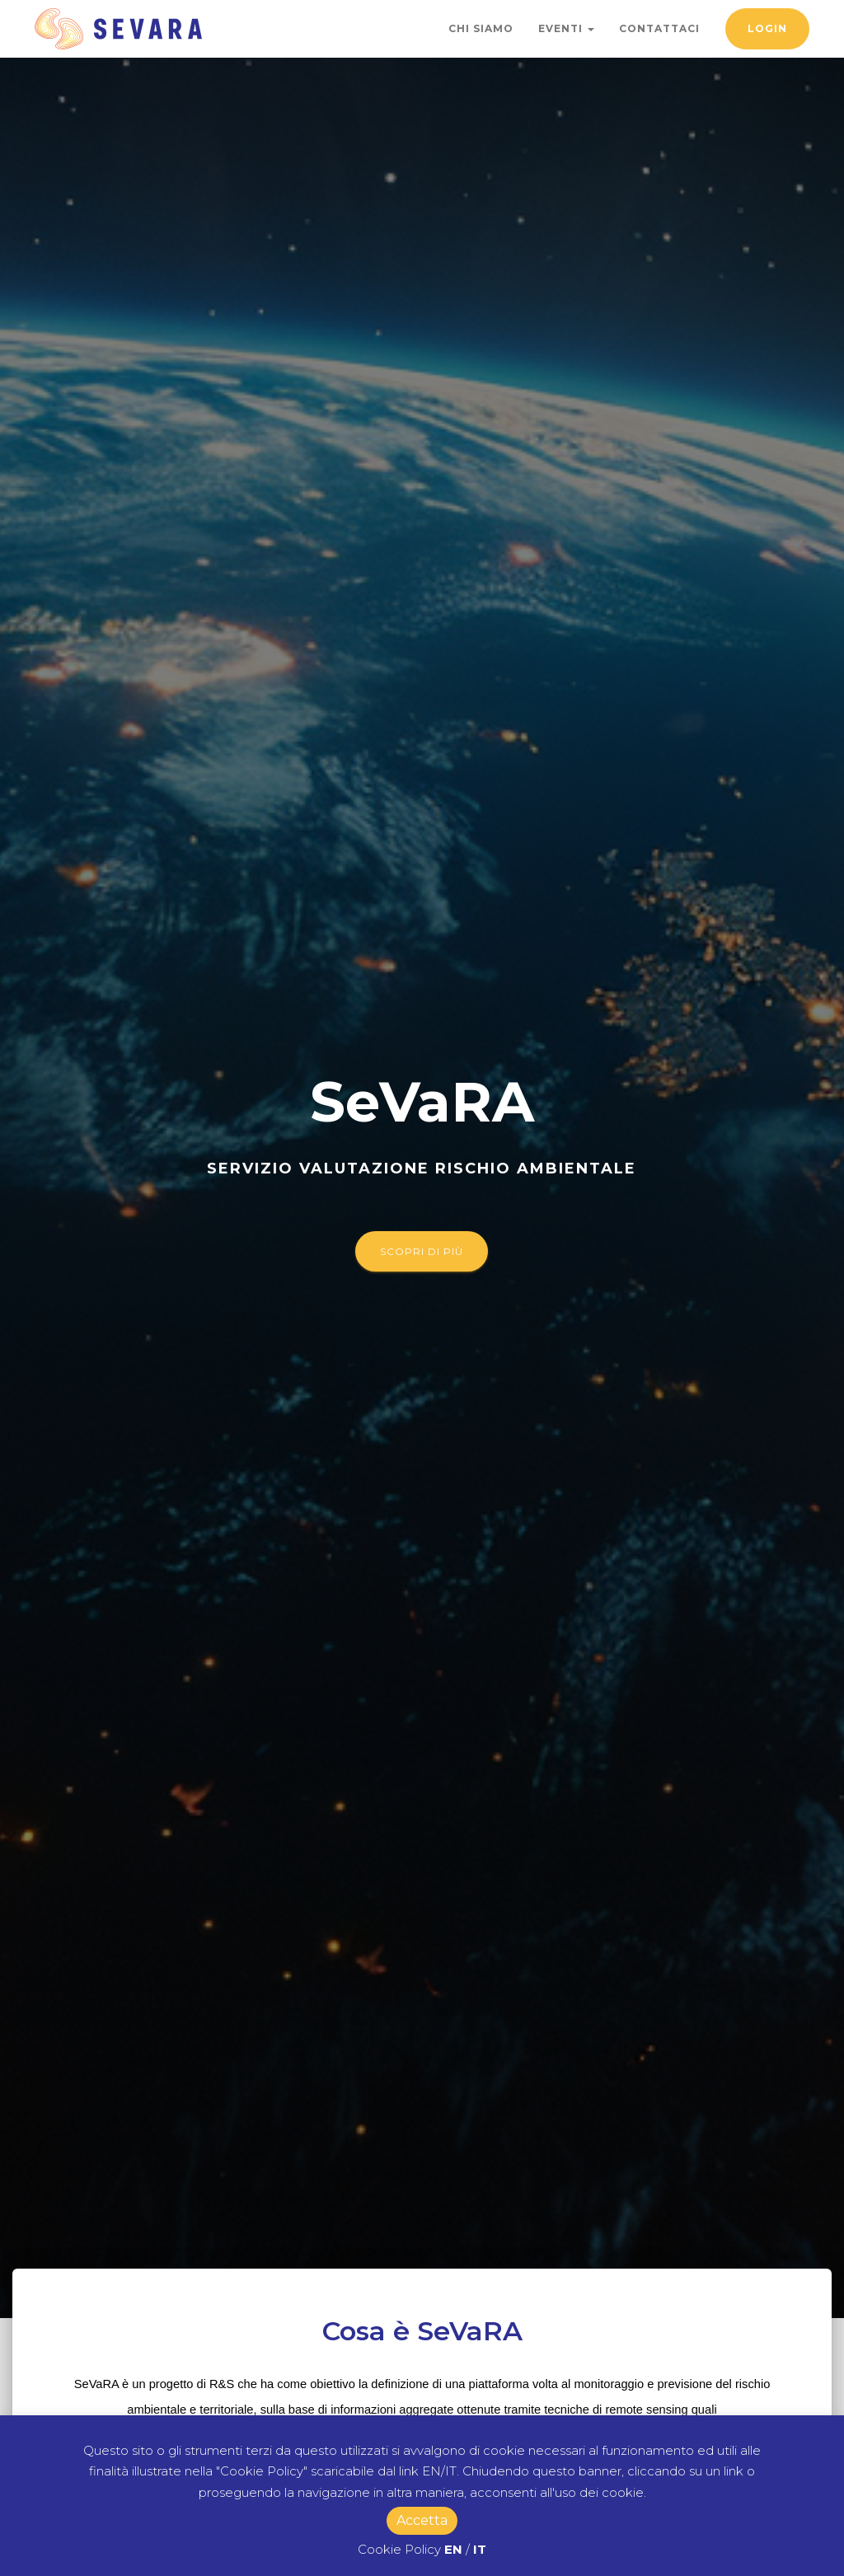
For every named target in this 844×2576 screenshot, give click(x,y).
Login (767, 28)
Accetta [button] (422, 2520)
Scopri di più (421, 1251)
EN (453, 2549)
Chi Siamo (480, 28)
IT (479, 2549)
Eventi (566, 28)
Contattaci (659, 28)
